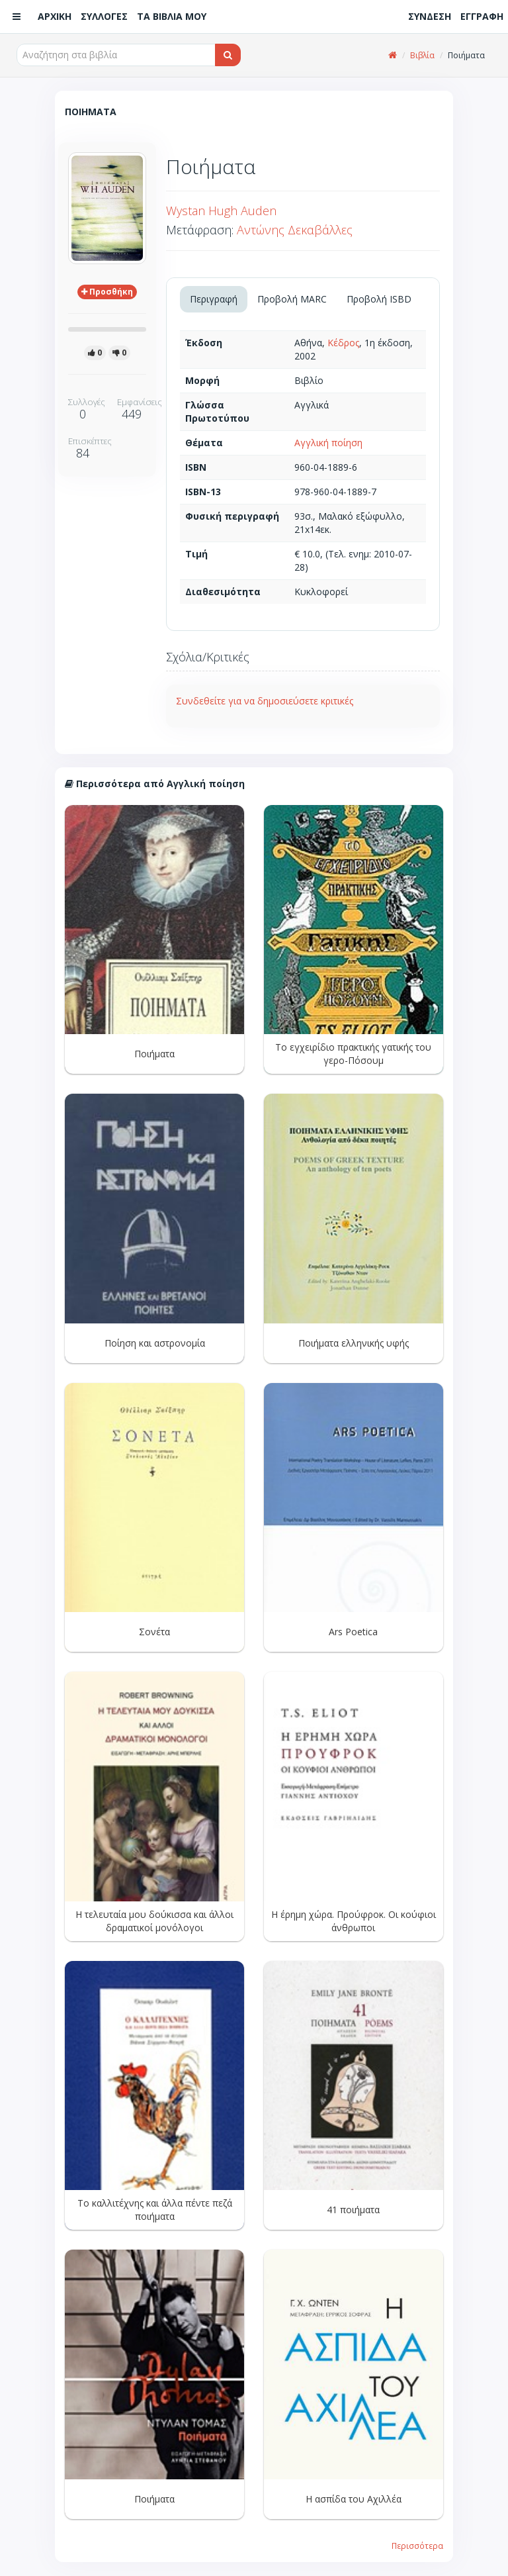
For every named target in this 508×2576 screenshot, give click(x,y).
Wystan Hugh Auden (221, 210)
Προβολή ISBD (379, 299)
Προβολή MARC (292, 299)
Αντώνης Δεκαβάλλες (295, 230)
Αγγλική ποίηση (328, 442)
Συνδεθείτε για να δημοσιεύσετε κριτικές (264, 700)
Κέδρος (343, 342)
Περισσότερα (417, 2545)
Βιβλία (422, 55)
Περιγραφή (213, 299)
